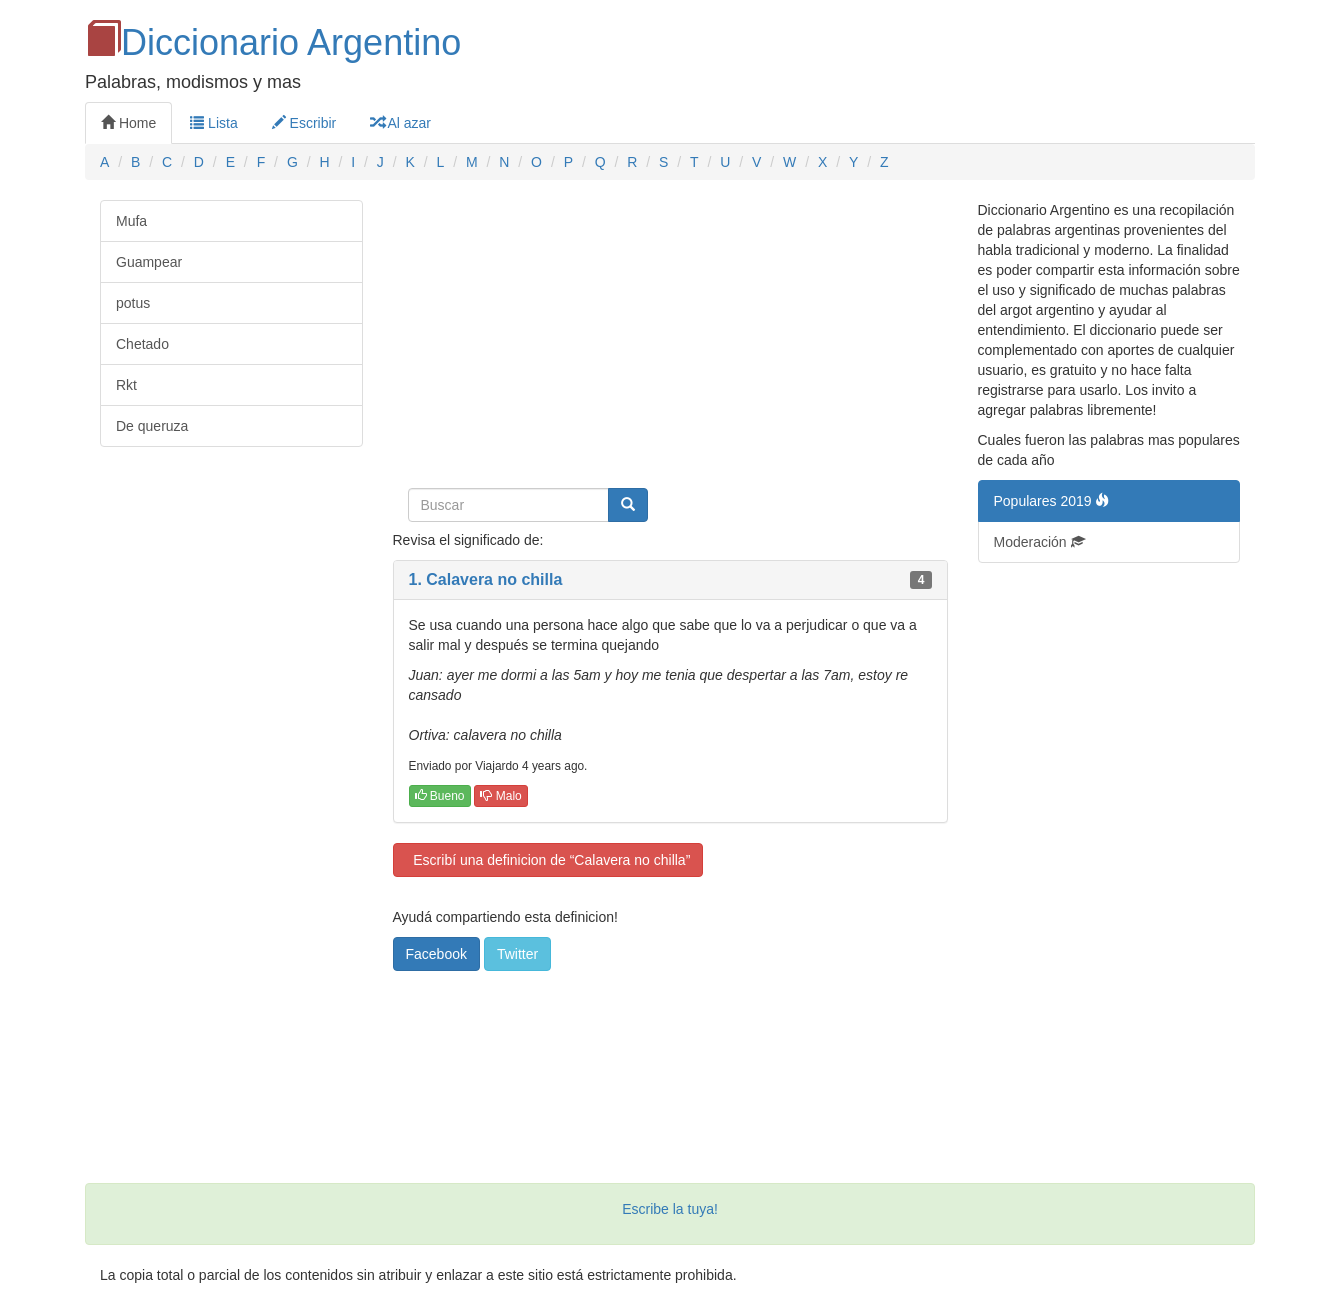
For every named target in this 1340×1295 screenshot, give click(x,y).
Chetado (142, 344)
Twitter (517, 954)
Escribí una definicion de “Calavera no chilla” (548, 860)
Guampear (149, 262)
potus (133, 303)
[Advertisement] (670, 340)
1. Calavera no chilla (486, 579)
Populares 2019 (1052, 501)
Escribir (304, 123)
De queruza (152, 426)
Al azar (400, 123)
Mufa (131, 221)
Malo (500, 796)
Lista (213, 123)
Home (128, 123)
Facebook (436, 954)
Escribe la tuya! (670, 1209)
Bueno (440, 796)
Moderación (1039, 542)
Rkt (126, 385)
